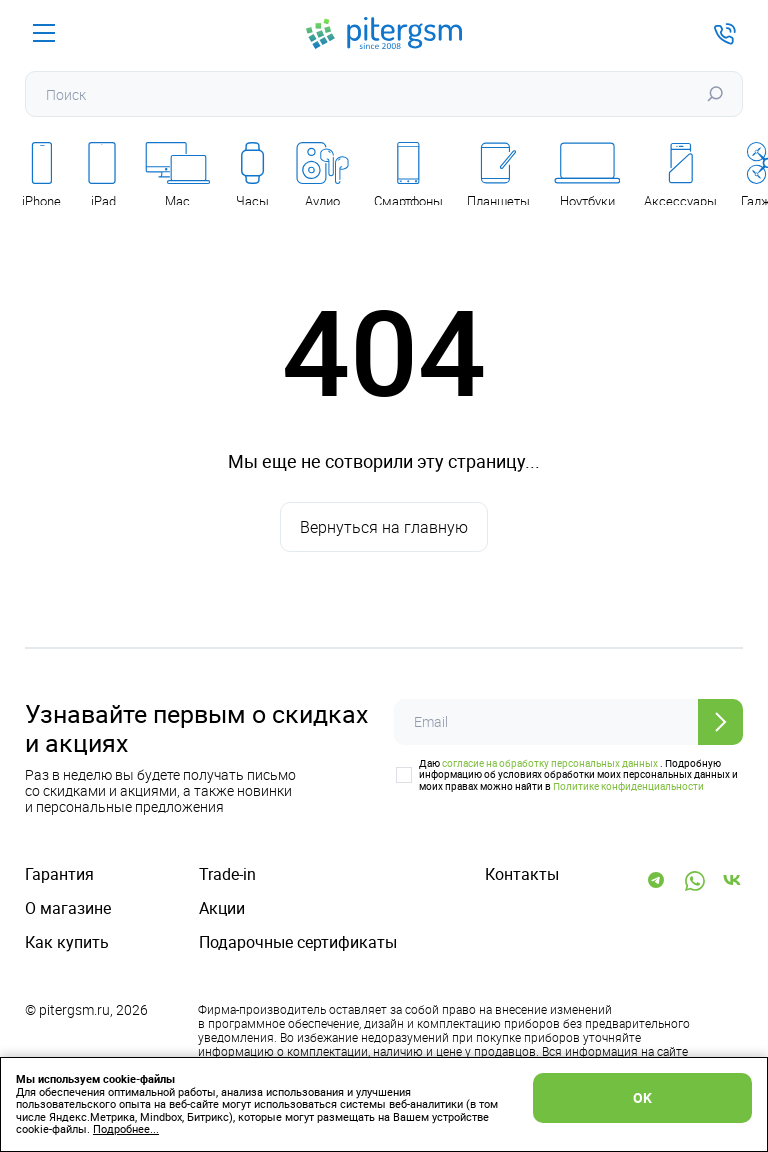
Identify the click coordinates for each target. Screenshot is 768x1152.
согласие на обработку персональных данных (550, 763)
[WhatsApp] (695, 881)
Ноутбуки (587, 175)
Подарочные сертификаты (298, 942)
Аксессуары (680, 175)
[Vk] (733, 881)
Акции (222, 908)
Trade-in (227, 874)
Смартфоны (408, 175)
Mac (178, 175)
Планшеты (498, 175)
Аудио (322, 175)
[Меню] (44, 33)
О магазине (68, 908)
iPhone (41, 175)
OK (642, 1097)
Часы (252, 175)
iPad (102, 175)
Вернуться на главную (384, 527)
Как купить (67, 942)
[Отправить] (720, 722)
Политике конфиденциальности (628, 786)
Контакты (522, 874)
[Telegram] (657, 881)
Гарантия (59, 874)
